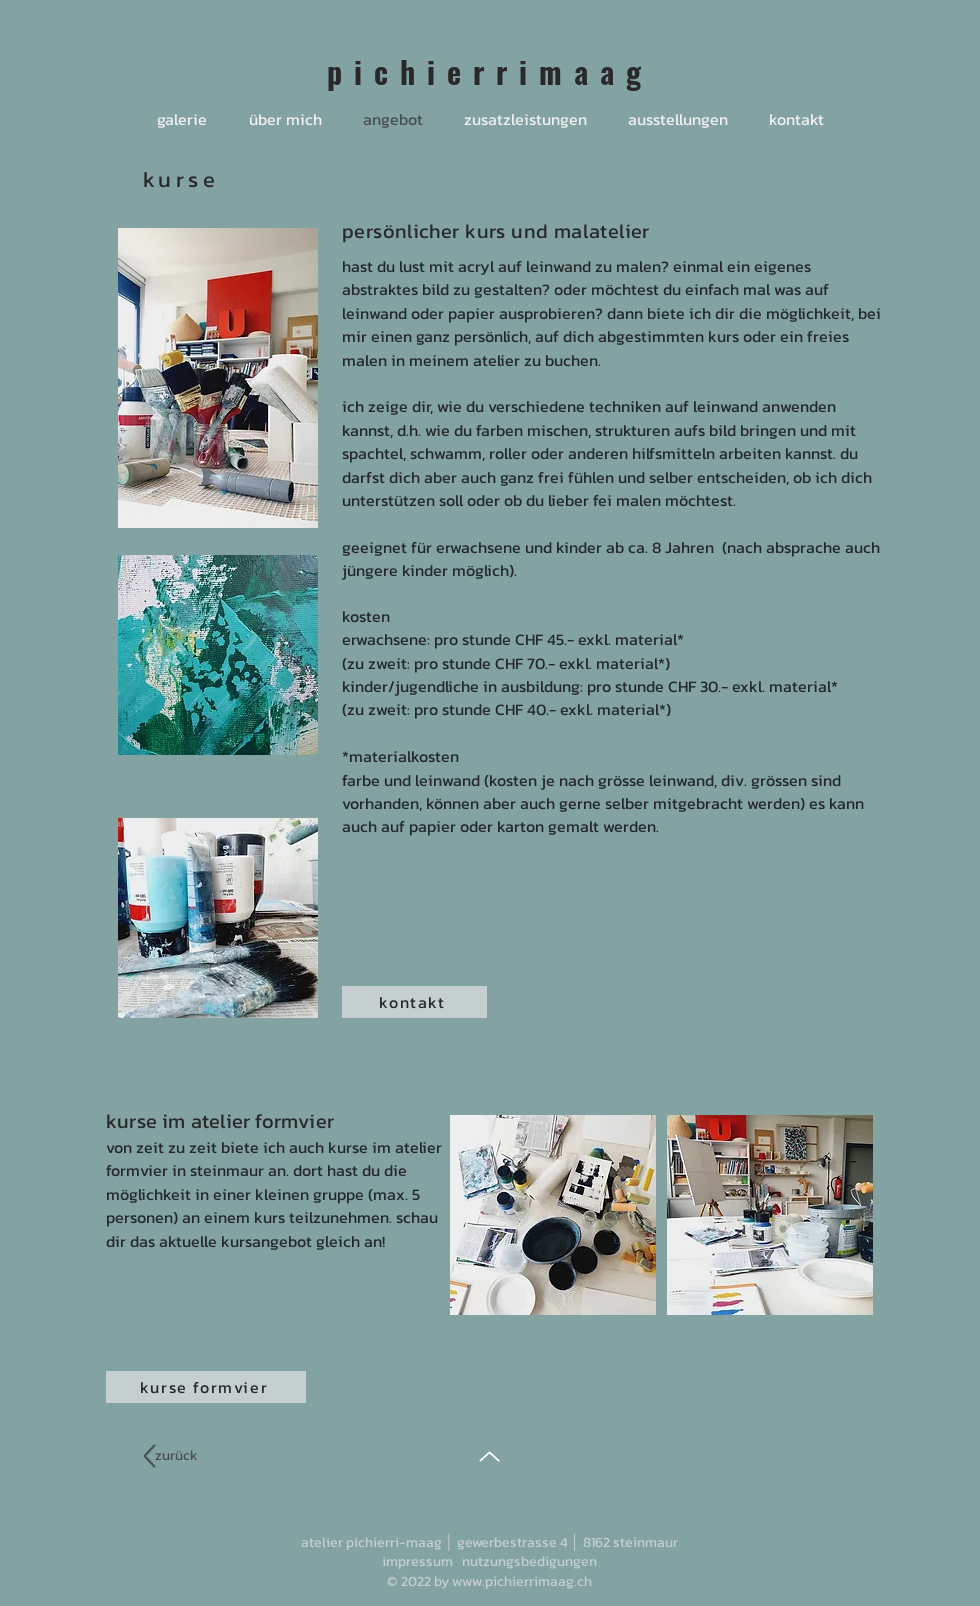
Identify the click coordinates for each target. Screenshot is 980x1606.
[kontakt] (414, 1002)
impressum (417, 1561)
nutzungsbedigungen (529, 1561)
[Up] (489, 1456)
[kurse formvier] (206, 1387)
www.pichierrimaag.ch (522, 1581)
